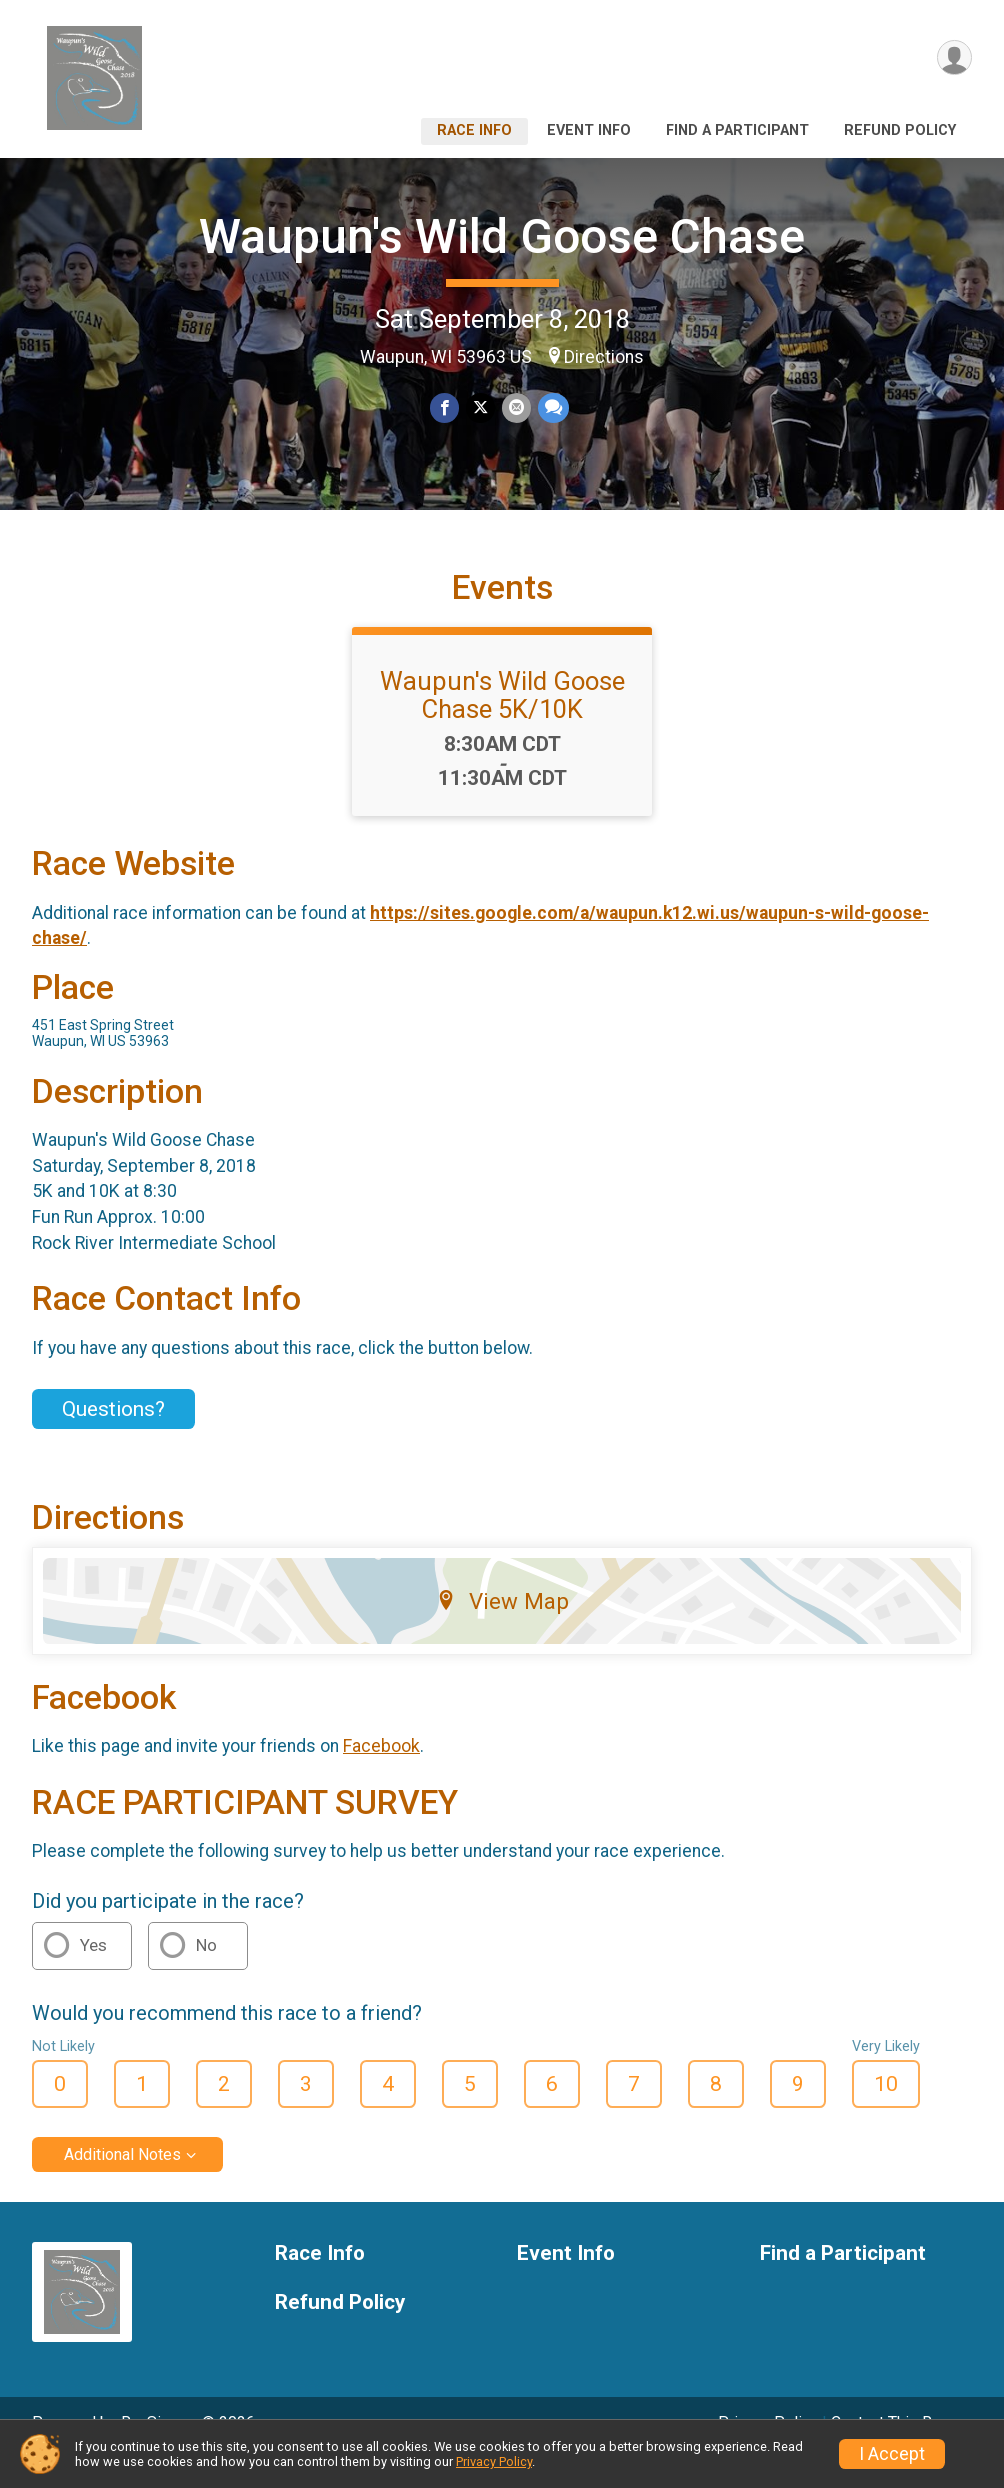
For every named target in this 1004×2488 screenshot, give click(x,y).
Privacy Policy (494, 2461)
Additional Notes (122, 2182)
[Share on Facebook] (445, 408)
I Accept (892, 2454)
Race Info (474, 130)
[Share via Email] (515, 408)
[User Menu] (953, 58)
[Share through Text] (551, 408)
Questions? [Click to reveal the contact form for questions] (113, 1437)
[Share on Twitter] (480, 408)
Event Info (589, 130)
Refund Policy (900, 130)
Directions (604, 357)
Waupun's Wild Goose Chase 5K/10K (502, 723)
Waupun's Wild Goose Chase (502, 236)
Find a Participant (737, 130)
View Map (502, 1629)
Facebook (381, 1774)
